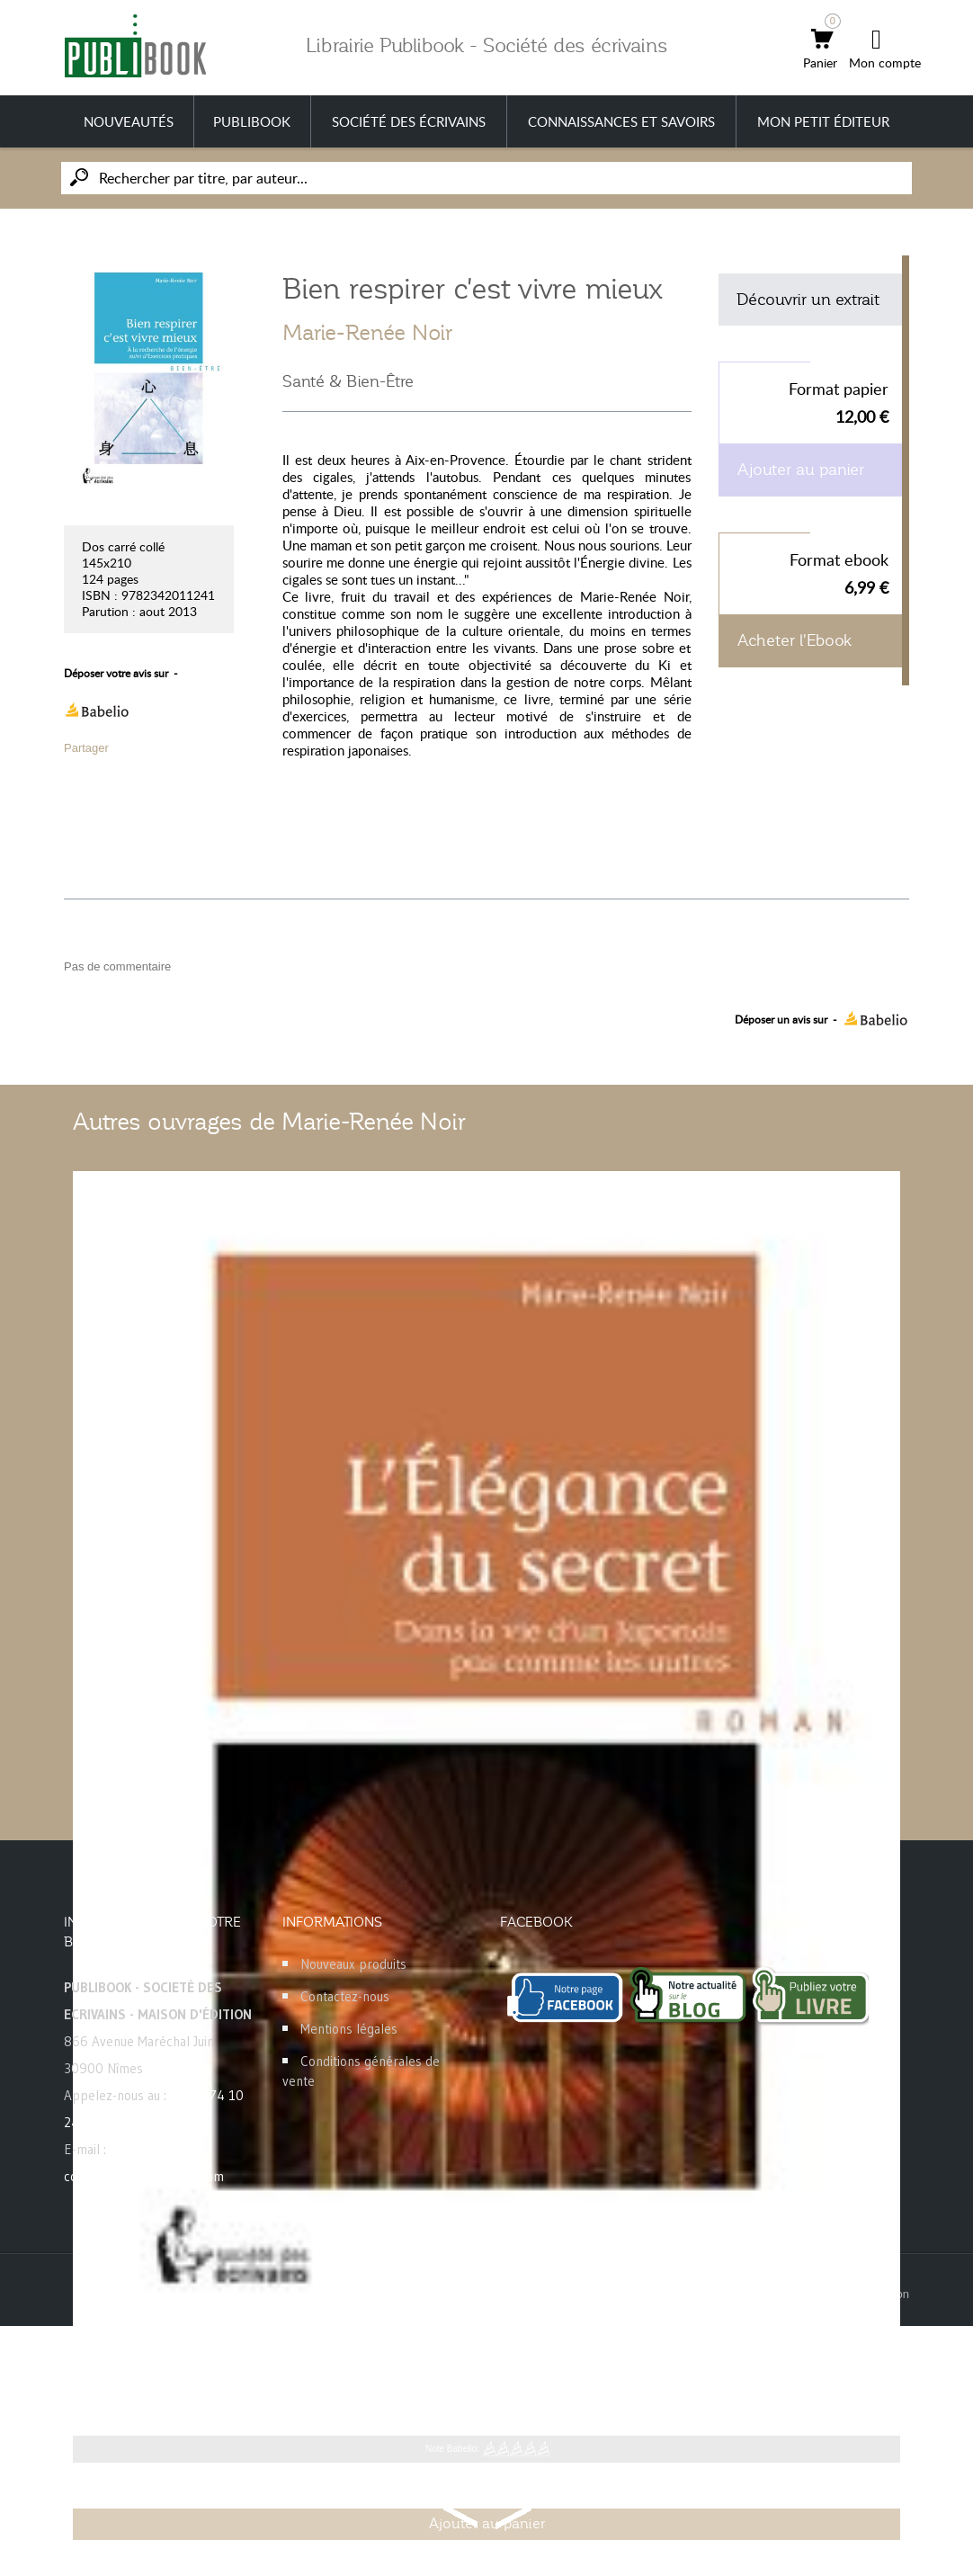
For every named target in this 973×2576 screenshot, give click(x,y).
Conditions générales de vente (361, 2071)
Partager (86, 748)
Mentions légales (348, 2028)
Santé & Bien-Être (348, 381)
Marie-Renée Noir (367, 332)
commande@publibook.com (144, 2176)
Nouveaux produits (353, 1963)
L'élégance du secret (155, 2365)
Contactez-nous (344, 1996)
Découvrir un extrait (807, 300)
